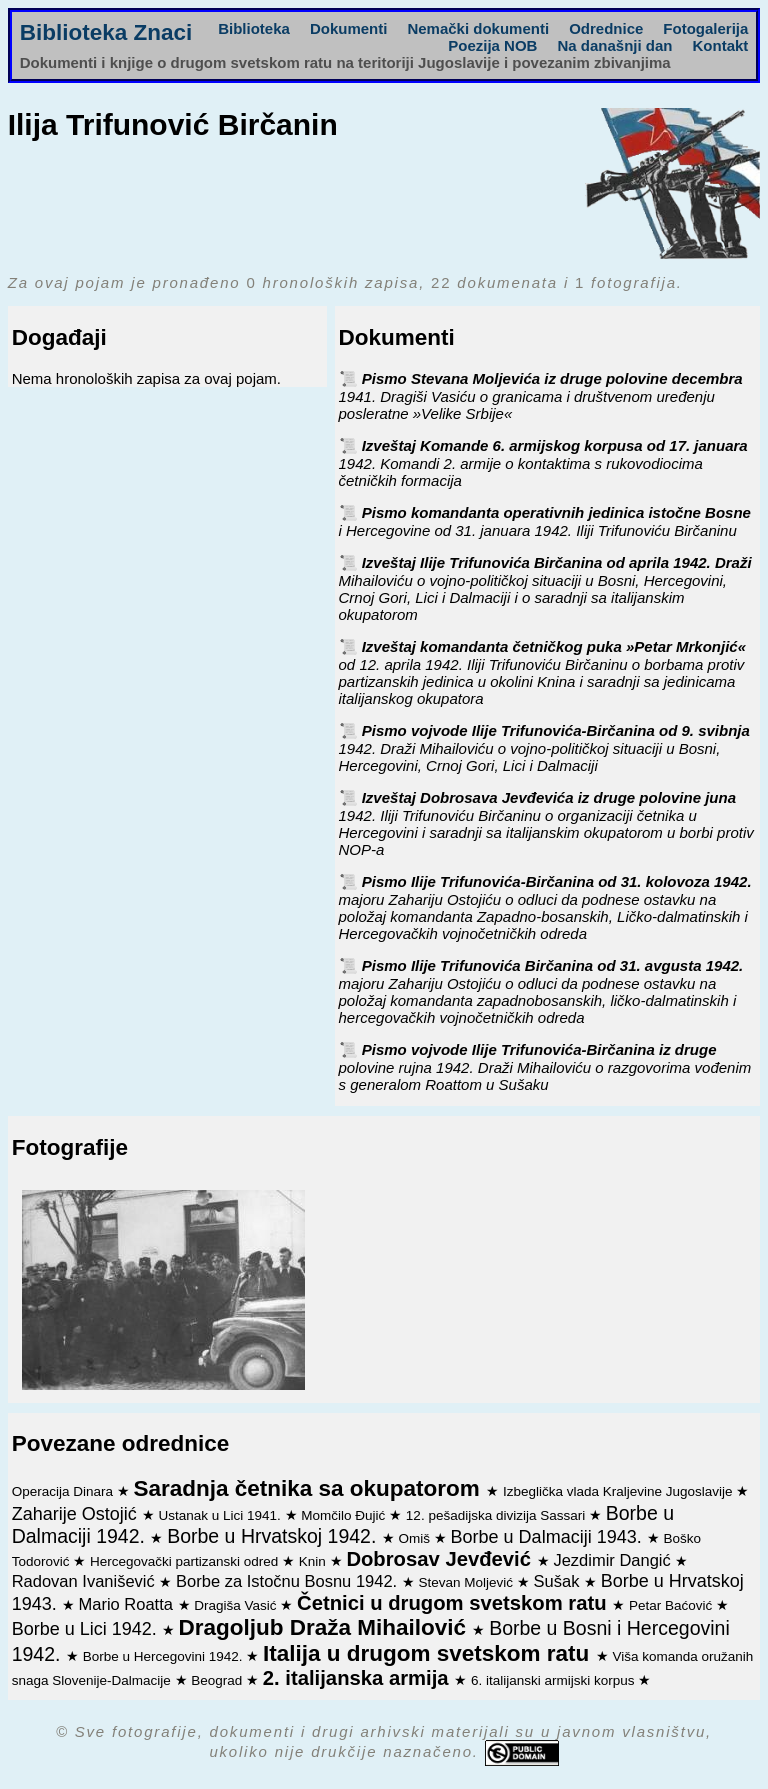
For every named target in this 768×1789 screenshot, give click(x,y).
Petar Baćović (672, 1605)
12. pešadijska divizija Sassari (497, 1515)
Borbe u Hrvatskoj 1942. (274, 1536)
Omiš (416, 1538)
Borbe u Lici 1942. (87, 1629)
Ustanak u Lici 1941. (221, 1515)
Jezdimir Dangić (614, 1560)
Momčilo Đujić (345, 1515)
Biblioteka (254, 28)
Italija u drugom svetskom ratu (429, 1653)
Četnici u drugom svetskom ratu (454, 1603)
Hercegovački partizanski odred (186, 1561)
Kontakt (720, 45)
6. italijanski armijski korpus (554, 1680)
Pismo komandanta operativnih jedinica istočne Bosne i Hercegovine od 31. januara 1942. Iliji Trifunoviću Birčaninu (545, 521)
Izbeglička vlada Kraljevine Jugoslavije (619, 1491)
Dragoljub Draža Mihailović (326, 1627)
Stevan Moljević (468, 1582)
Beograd (218, 1680)
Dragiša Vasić (237, 1605)
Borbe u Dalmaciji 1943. (549, 1537)
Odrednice (606, 28)
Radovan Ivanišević (86, 1581)
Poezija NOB (492, 45)
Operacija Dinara (64, 1491)
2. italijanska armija (358, 1678)
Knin (314, 1561)
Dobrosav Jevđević (441, 1559)
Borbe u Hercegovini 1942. (165, 1656)
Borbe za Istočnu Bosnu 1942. (289, 1581)
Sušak (559, 1581)
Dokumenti (349, 28)
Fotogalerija (705, 28)
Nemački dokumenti (478, 28)
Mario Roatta (127, 1604)
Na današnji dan (614, 45)
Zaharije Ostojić (77, 1514)
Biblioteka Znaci (106, 32)
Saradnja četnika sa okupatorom (309, 1488)
